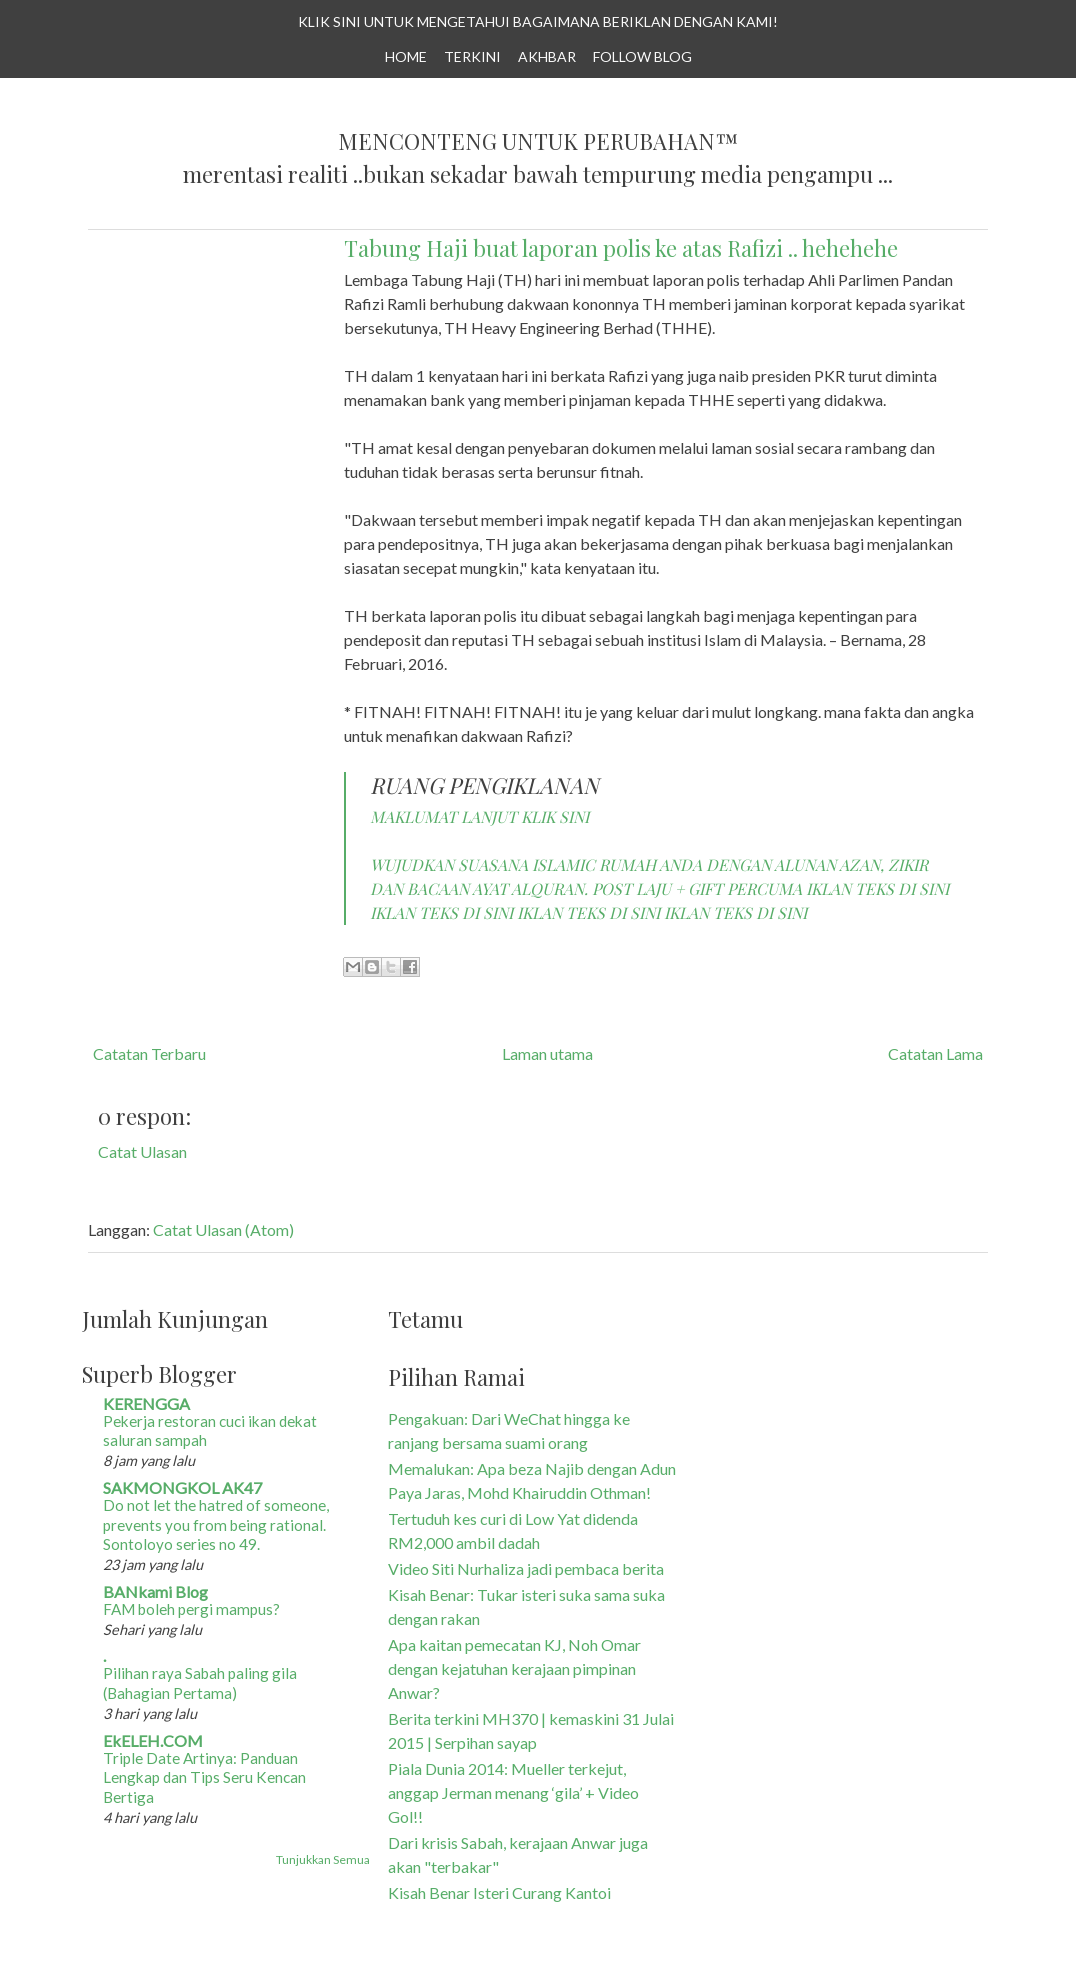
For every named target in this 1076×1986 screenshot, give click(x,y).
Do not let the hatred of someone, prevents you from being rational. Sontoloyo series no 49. (216, 1525)
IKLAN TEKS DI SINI (877, 888)
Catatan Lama (935, 1053)
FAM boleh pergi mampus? (191, 1609)
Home (406, 56)
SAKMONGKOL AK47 (182, 1487)
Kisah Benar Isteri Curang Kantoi (499, 1892)
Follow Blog (642, 56)
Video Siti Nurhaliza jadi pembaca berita (526, 1568)
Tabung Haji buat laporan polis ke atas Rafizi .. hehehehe (621, 248)
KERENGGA (146, 1403)
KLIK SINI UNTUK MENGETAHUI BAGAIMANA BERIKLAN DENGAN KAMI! (538, 21)
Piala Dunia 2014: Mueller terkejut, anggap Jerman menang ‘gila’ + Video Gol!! (513, 1792)
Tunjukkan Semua (323, 1859)
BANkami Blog (155, 1591)
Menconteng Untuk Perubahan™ (538, 142)
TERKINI (472, 56)
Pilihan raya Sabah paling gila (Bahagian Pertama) (200, 1683)
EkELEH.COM (153, 1740)
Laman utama (547, 1053)
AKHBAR (547, 56)
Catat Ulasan (142, 1151)
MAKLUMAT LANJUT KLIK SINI (479, 816)
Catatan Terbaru (149, 1053)
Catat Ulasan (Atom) (223, 1229)
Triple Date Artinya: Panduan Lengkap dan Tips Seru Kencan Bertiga (204, 1778)
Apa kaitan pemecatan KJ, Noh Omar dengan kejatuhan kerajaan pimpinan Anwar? (514, 1668)
